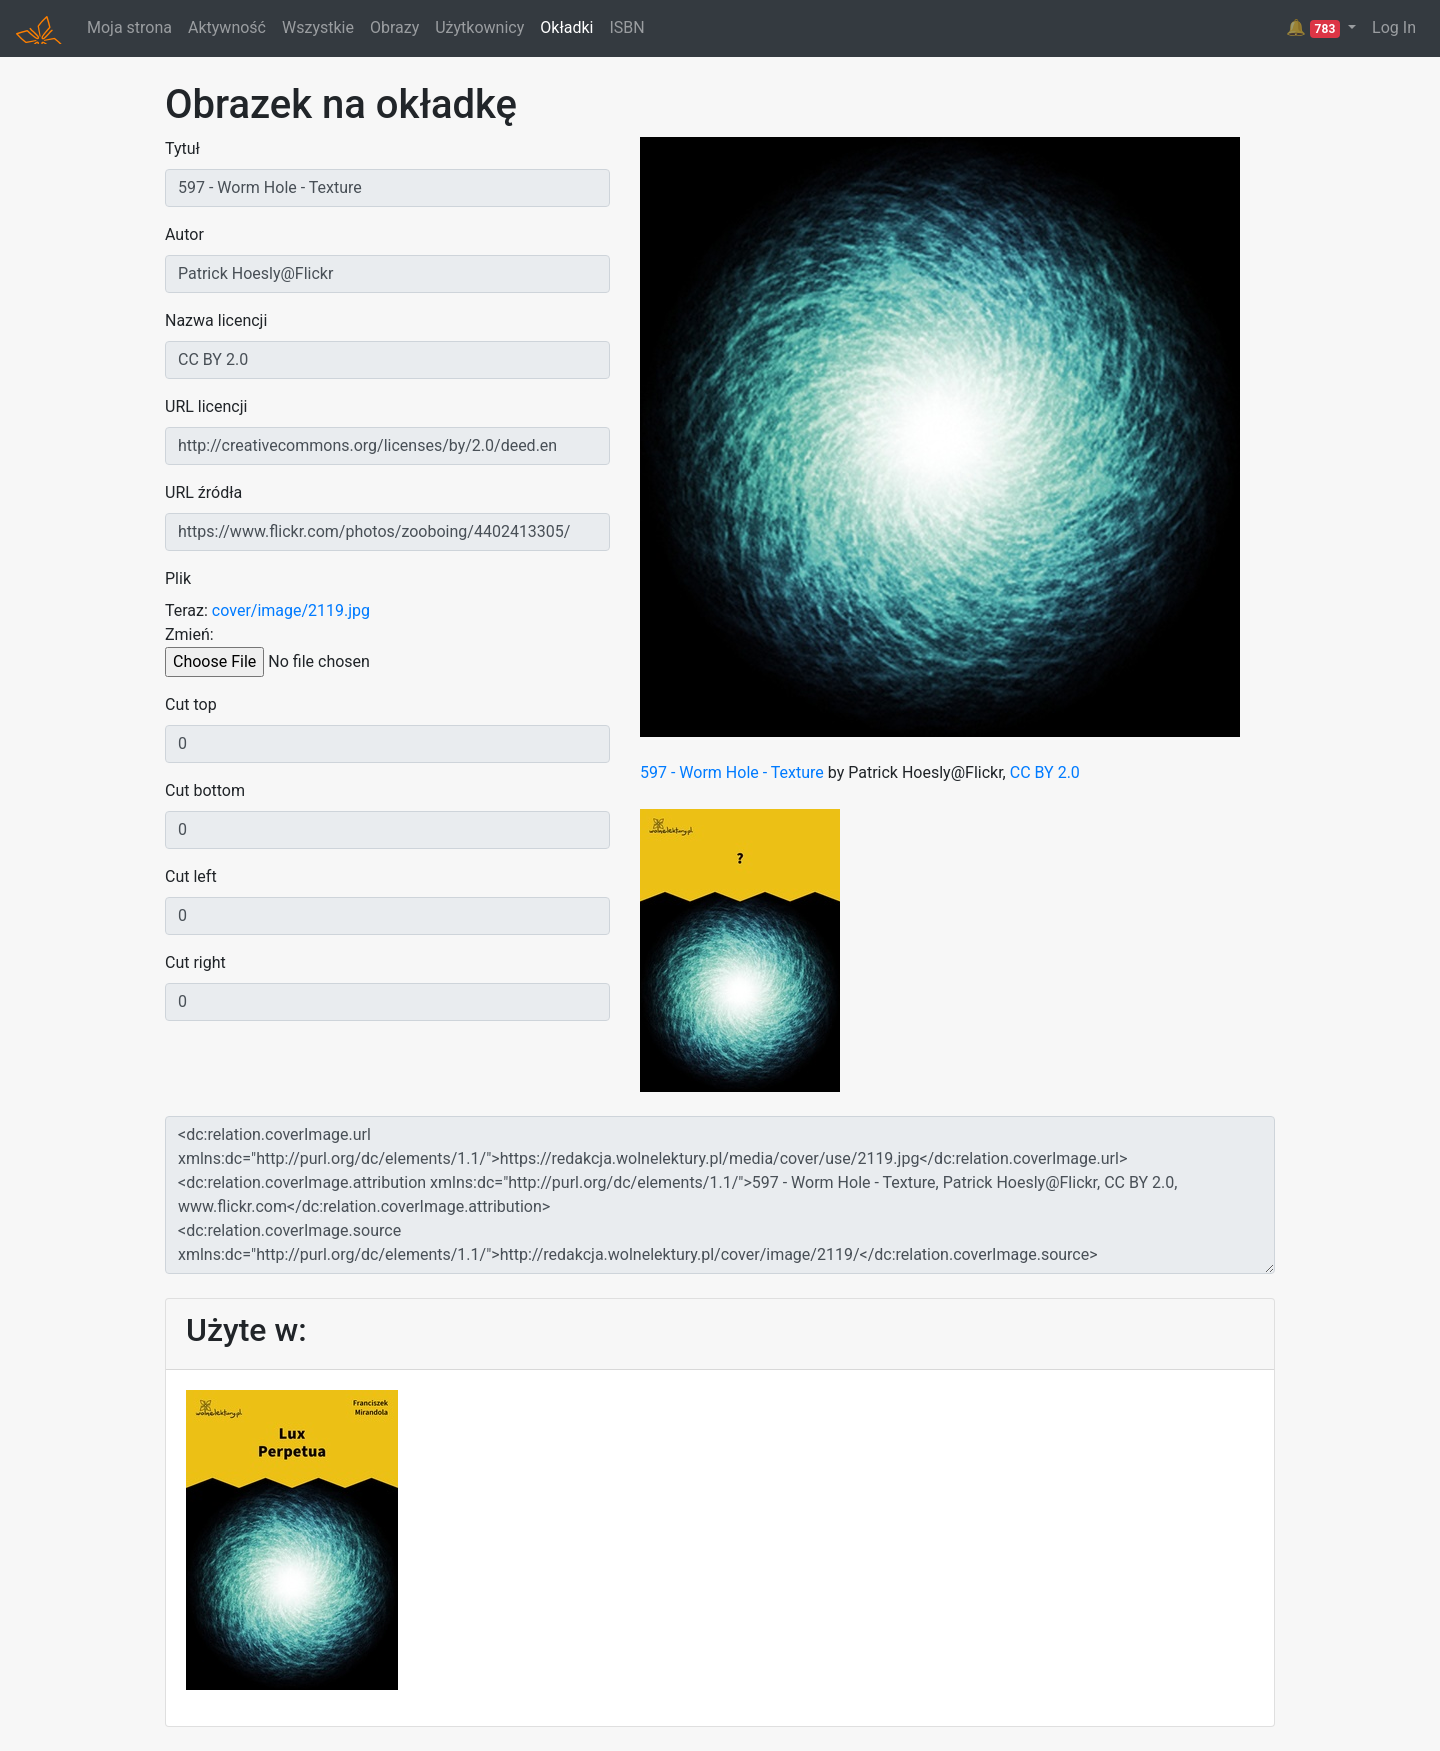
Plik (178, 578)
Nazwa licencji (216, 320)
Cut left (191, 876)
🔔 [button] (1315, 28)
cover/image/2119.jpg (291, 610)
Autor (184, 234)
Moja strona (129, 27)
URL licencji (206, 406)
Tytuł (182, 148)
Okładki (566, 27)
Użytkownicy (479, 27)
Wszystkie (318, 27)
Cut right (195, 962)
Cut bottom (205, 790)
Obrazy (394, 27)
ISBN (626, 27)
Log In (1394, 27)
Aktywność (227, 27)
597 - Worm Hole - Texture (732, 772)
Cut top (191, 704)
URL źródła (203, 492)
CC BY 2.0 (1045, 772)
